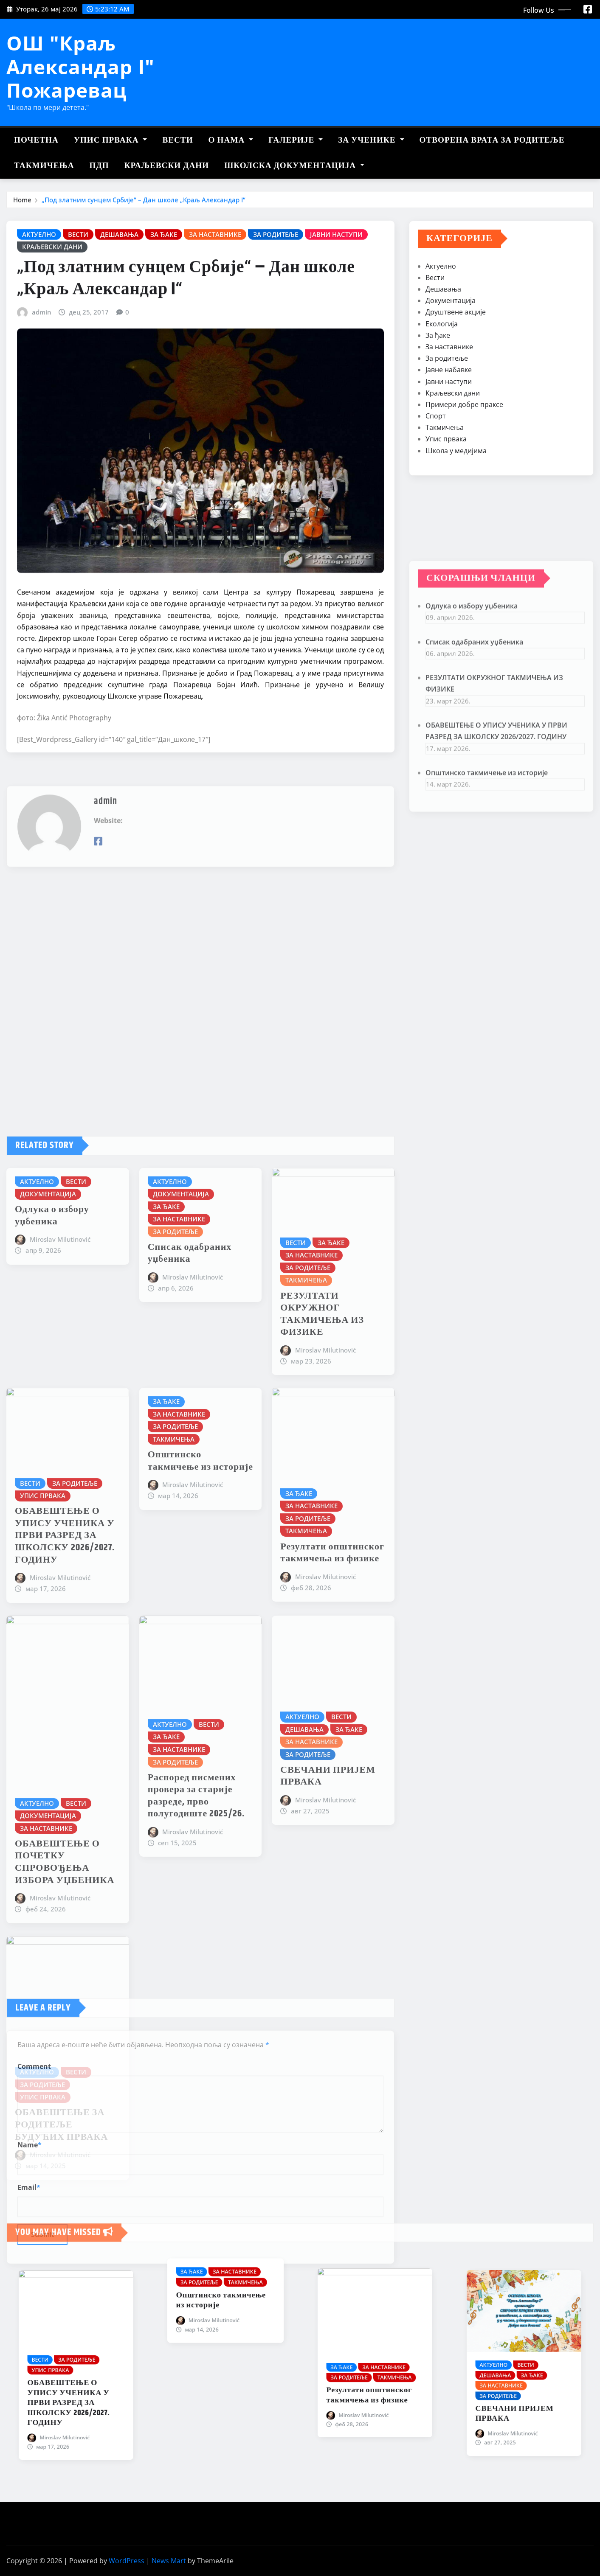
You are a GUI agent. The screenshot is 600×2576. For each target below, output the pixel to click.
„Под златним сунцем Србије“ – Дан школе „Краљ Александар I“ (143, 203)
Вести (177, 140)
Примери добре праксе (464, 459)
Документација (450, 355)
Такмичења (44, 166)
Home (22, 203)
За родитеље (446, 413)
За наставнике (449, 401)
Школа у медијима (456, 505)
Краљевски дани (166, 166)
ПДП (99, 166)
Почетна (36, 140)
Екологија (441, 378)
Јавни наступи (448, 436)
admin (41, 426)
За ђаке (437, 390)
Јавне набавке (448, 424)
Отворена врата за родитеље (492, 140)
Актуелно (440, 321)
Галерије (295, 140)
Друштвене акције (455, 366)
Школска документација (294, 166)
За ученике (371, 140)
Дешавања (443, 343)
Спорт (435, 470)
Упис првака (110, 140)
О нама (231, 140)
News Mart (169, 2560)
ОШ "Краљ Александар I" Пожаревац (80, 66)
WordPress (126, 2560)
